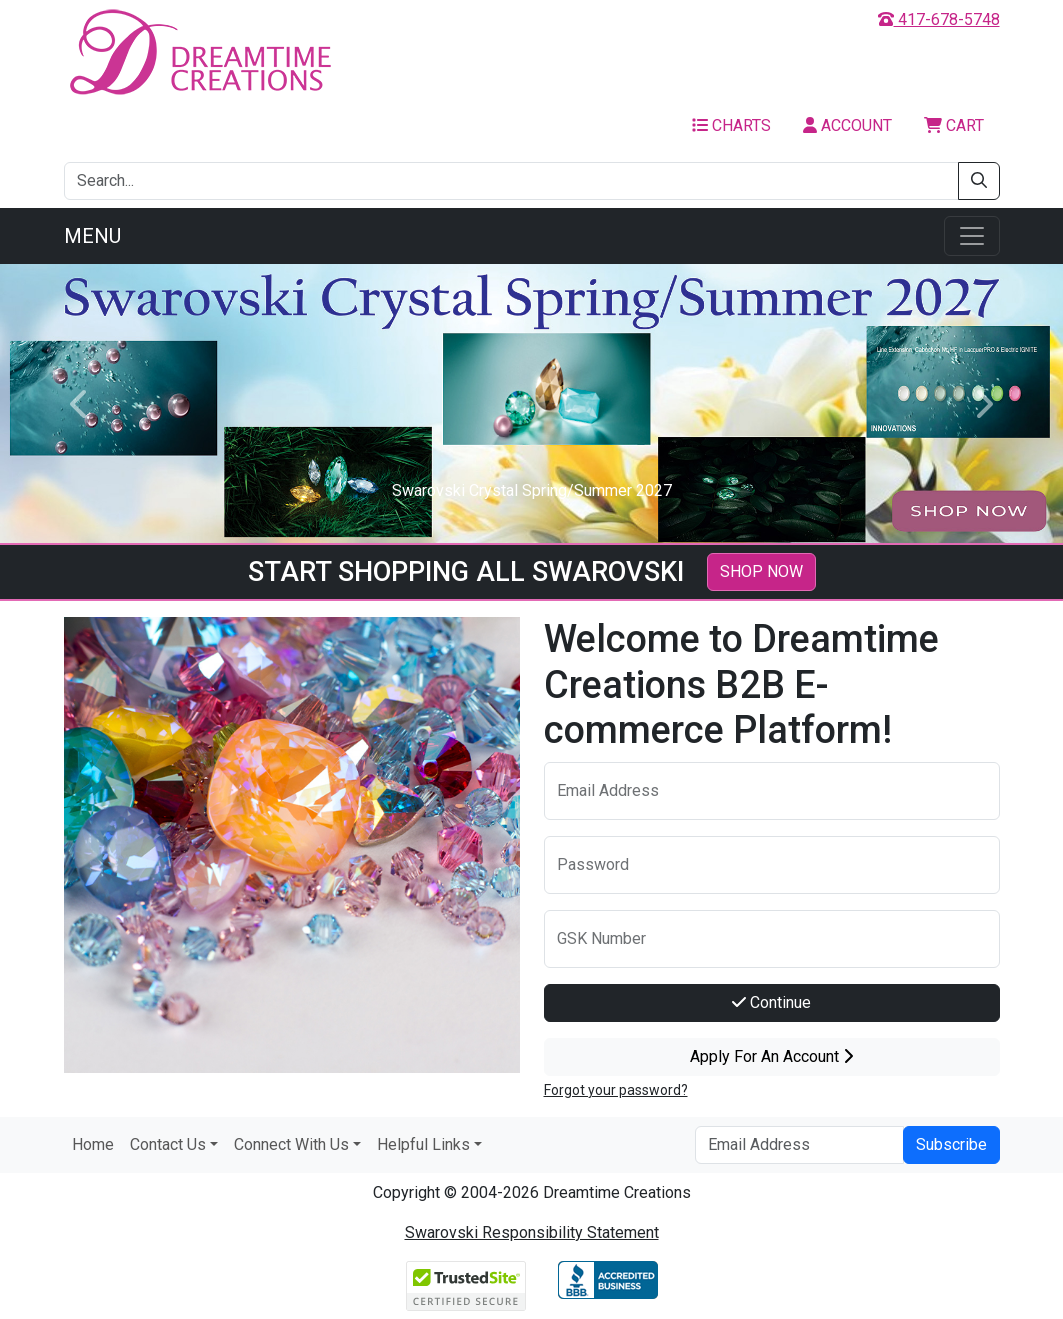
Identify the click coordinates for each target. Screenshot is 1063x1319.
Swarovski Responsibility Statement (532, 1232)
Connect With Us (291, 1144)
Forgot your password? (616, 1090)
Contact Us (168, 1144)
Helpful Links (423, 1144)
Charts (731, 125)
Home (93, 1144)
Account (847, 125)
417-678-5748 (939, 19)
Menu (92, 236)
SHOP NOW (761, 571)
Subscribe (951, 1144)
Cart (954, 125)
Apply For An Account (771, 1056)
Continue (771, 1002)
